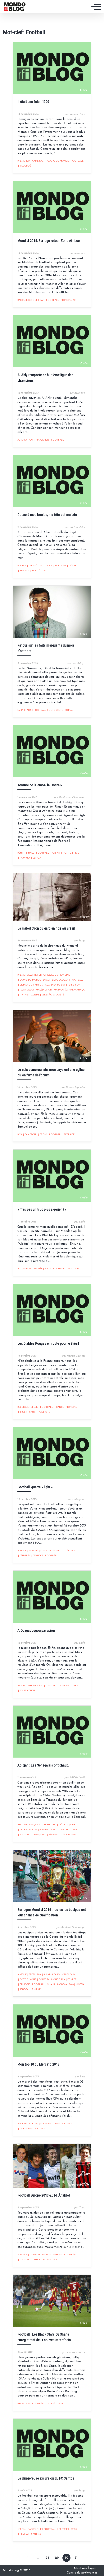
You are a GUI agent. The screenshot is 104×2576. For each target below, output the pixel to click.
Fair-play (24, 1555)
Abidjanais (35, 1824)
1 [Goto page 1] (28, 2557)
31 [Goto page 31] (76, 2557)
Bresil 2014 (23, 161)
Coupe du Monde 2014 (51, 1979)
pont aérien (26, 1690)
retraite (69, 1134)
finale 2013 (41, 440)
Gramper (63, 2529)
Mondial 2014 (68, 300)
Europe (33, 2123)
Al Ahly (22, 440)
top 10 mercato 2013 (31, 2128)
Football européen (31, 2259)
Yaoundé (24, 166)
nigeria (79, 1984)
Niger (76, 853)
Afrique (22, 2123)
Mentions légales (85, 2568)
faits (28, 710)
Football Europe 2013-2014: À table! (43, 2195)
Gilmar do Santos (30, 985)
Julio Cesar (26, 990)
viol (33, 570)
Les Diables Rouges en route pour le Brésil (48, 1343)
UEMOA (36, 858)
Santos (35, 2534)
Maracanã (60, 990)
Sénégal (53, 1834)
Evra (20, 710)
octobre (53, 710)
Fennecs (37, 1555)
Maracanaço (76, 990)
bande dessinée (32, 1268)
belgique (23, 1407)
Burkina (32, 1550)
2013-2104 (22, 2254)
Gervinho (40, 1834)
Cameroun (38, 161)
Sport (32, 1412)
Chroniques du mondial (53, 975)
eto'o (42, 1134)
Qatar (71, 565)
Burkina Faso (34, 1685)
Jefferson (73, 985)
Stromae (67, 710)
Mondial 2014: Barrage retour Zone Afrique (48, 241)
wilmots (44, 1412)
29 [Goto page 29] (57, 2557)
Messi (74, 2529)
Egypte (71, 1979)
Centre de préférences (82, 2572)
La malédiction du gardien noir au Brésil (46, 928)
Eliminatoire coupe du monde (57, 1829)
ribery (22, 1412)
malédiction (43, 990)
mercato (52, 2259)
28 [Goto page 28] (47, 2557)
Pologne (59, 565)
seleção (46, 995)
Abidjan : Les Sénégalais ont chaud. (43, 1765)
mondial (71, 1407)
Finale (29, 853)
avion (21, 1685)
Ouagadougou (69, 1685)
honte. (66, 853)
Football (77, 161)
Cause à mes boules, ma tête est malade (47, 515)
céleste (31, 975)
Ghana (50, 1984)
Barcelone (34, 2529)
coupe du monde (57, 161)
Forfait (55, 853)
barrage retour (27, 300)
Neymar (23, 2534)
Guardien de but (55, 985)
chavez (32, 565)
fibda (47, 1268)
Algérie (22, 1550)
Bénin (20, 853)
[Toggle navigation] (96, 7)
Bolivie (21, 565)
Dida (45, 980)
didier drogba (27, 1829)
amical (21, 2529)
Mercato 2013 (63, 2123)
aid (19, 1269)
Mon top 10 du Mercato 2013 (38, 2064)
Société (58, 995)
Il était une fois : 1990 (33, 101)
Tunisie (36, 1989)
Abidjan (22, 1825)
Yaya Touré (68, 1834)
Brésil (21, 975)
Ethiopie (24, 1984)
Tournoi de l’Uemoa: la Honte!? (39, 785)
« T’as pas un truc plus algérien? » (41, 1209)
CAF (41, 300)
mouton (73, 1268)
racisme (34, 995)
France (59, 1407)
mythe (23, 995)
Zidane (43, 570)
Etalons (69, 1550)
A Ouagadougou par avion (36, 1630)
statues (23, 570)
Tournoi (24, 858)
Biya (19, 1134)
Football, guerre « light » (34, 1487)
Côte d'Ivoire (66, 1824)
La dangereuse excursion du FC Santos (45, 2478)
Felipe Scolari (59, 980)
